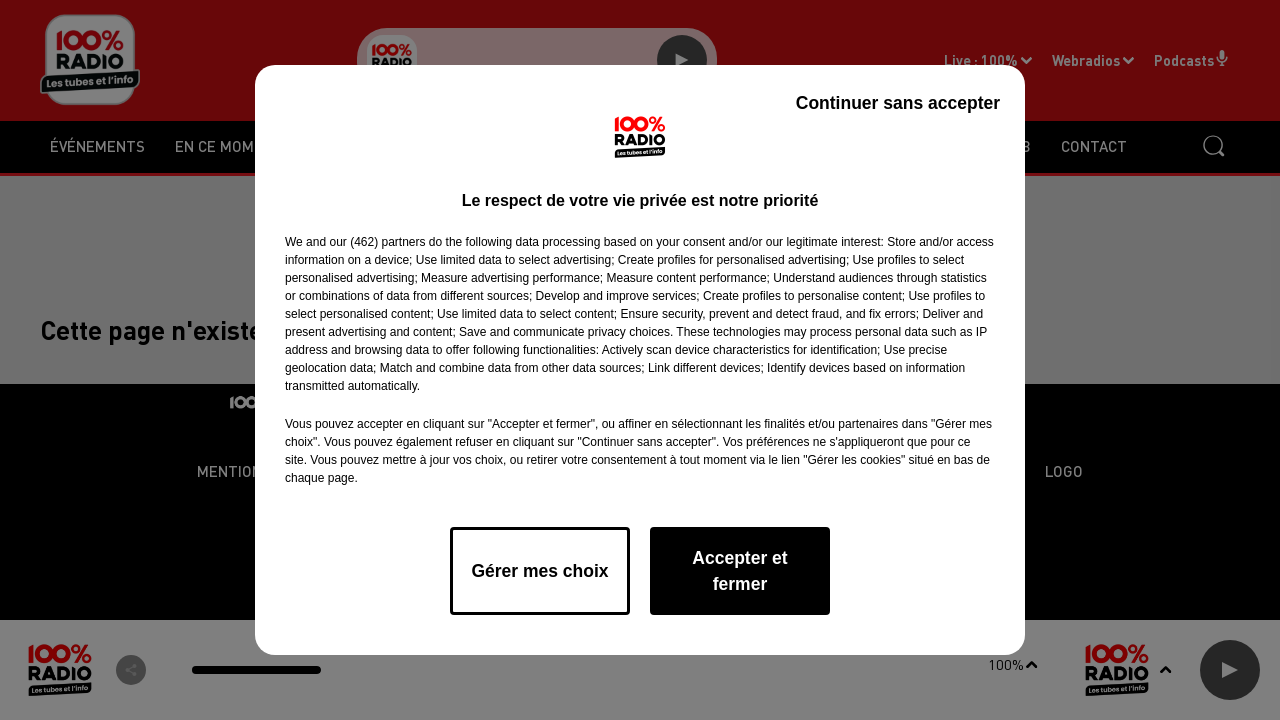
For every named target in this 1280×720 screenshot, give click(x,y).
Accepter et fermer (739, 571)
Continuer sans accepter (898, 103)
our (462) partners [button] (377, 242)
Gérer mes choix (539, 571)
